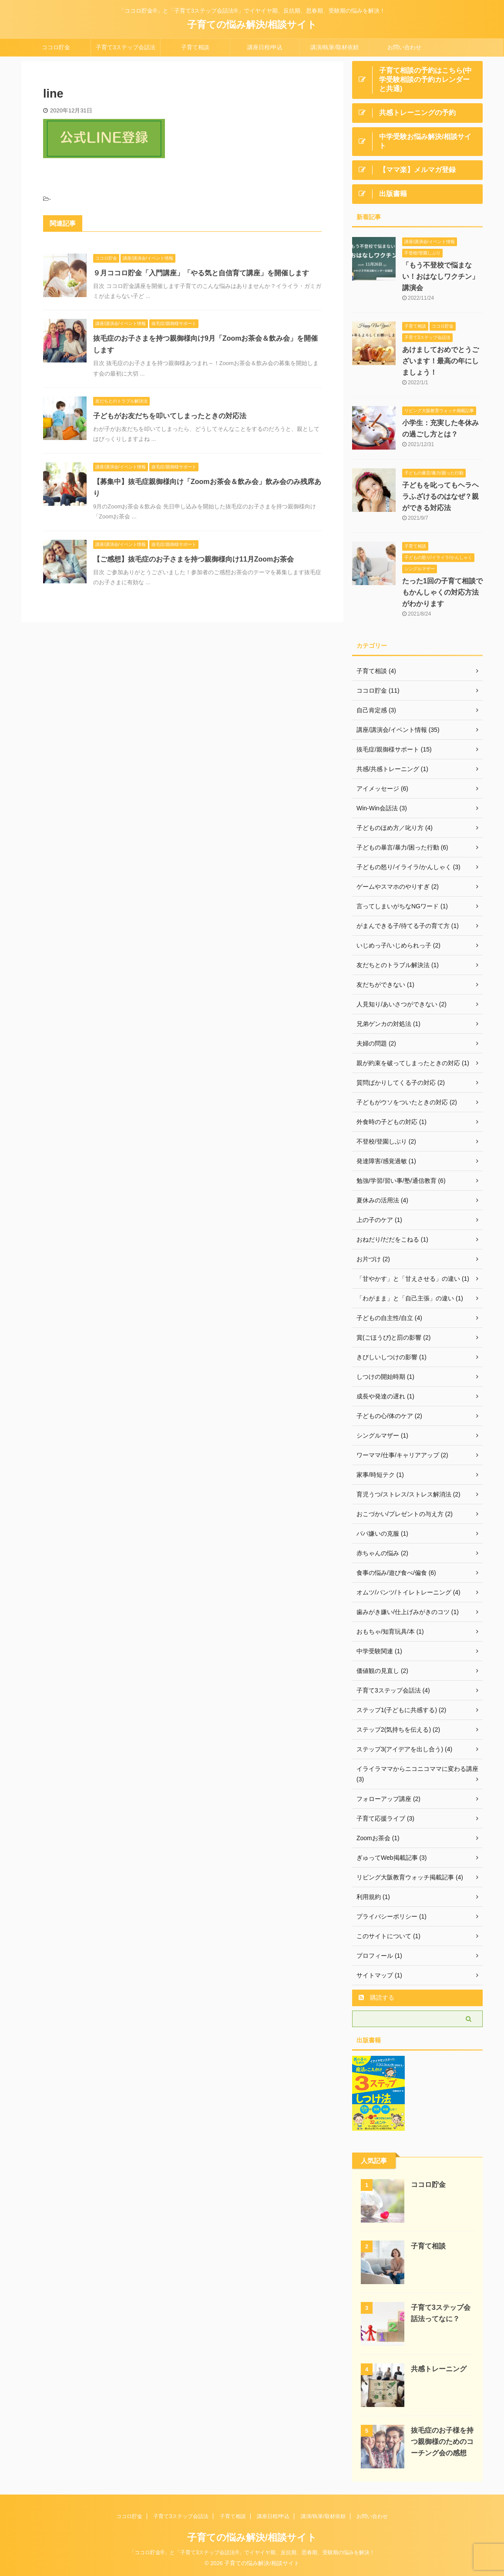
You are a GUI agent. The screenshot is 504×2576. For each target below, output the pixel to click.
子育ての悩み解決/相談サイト (252, 24)
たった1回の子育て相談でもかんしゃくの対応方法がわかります (442, 592)
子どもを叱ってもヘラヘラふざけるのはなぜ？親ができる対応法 (440, 496)
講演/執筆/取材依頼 (334, 47)
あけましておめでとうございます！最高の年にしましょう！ (440, 361)
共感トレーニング (439, 2369)
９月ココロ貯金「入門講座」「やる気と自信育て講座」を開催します (201, 273)
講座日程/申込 (265, 47)
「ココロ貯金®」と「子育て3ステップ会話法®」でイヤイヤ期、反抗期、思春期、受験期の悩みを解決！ (252, 2552)
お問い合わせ (404, 47)
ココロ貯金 (56, 47)
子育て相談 (195, 47)
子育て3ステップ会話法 (125, 47)
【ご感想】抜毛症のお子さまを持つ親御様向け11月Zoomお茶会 (193, 559)
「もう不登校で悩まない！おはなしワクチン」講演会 (440, 276)
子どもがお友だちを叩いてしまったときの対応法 (169, 416)
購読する (376, 1997)
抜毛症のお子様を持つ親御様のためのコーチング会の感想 (442, 2442)
